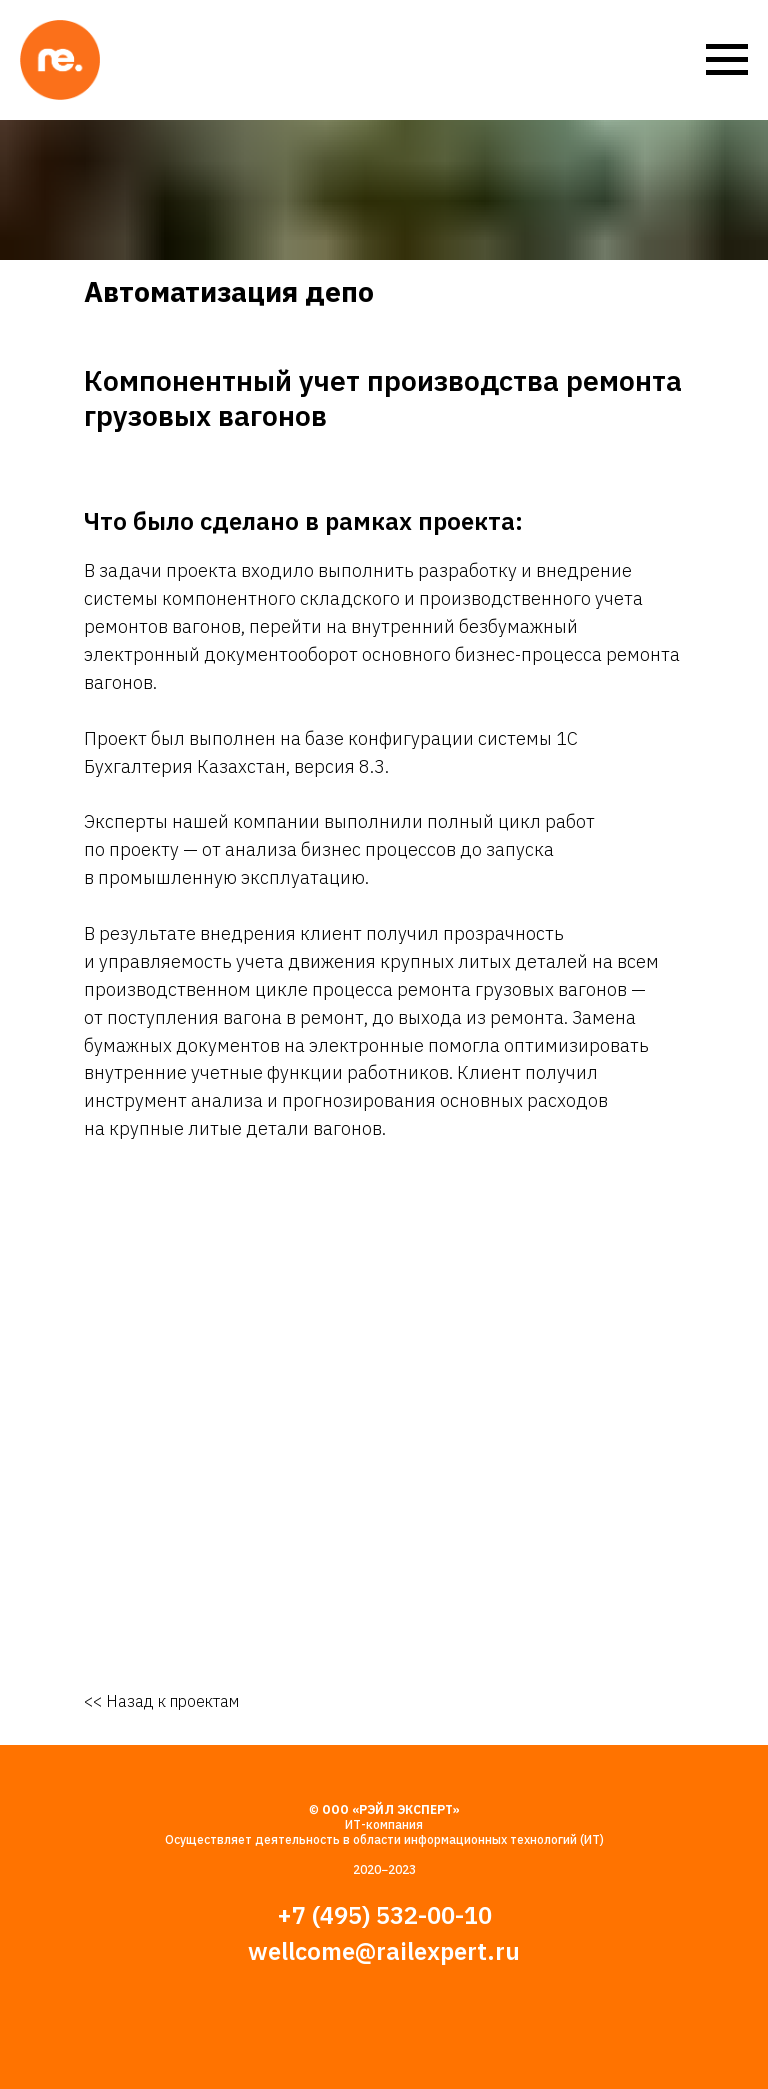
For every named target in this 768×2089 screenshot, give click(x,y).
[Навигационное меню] (727, 60)
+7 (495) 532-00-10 (384, 1915)
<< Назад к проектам (161, 1701)
